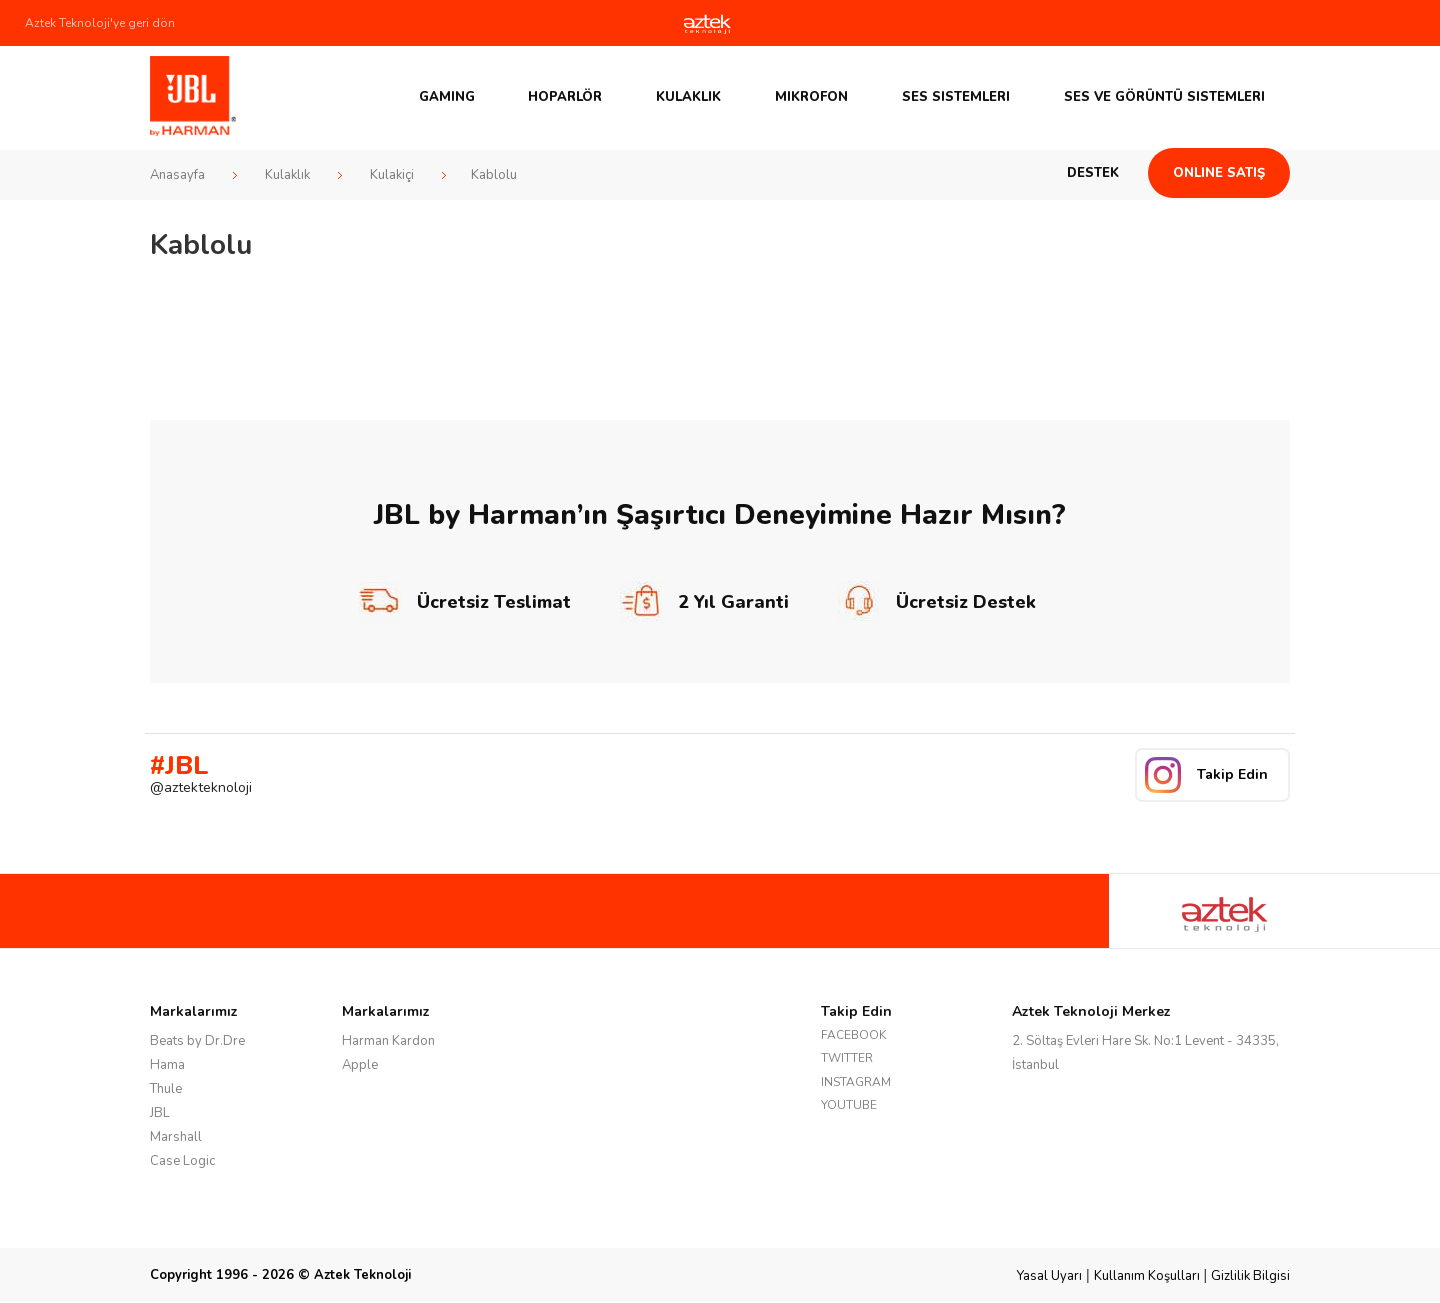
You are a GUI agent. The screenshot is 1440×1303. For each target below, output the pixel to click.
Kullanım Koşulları (1147, 1276)
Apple (360, 1065)
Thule (166, 1089)
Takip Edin (1232, 774)
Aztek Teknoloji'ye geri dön (100, 23)
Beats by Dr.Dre (197, 1041)
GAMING (447, 97)
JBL (160, 1113)
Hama (167, 1065)
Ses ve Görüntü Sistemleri (1164, 97)
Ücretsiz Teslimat (465, 602)
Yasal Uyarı (1049, 1276)
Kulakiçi (392, 175)
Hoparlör (565, 97)
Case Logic (182, 1161)
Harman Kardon (388, 1041)
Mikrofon (811, 97)
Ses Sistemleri (956, 97)
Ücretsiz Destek (937, 602)
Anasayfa (177, 175)
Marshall (176, 1137)
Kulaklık (688, 97)
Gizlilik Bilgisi (1250, 1276)
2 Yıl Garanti (704, 602)
